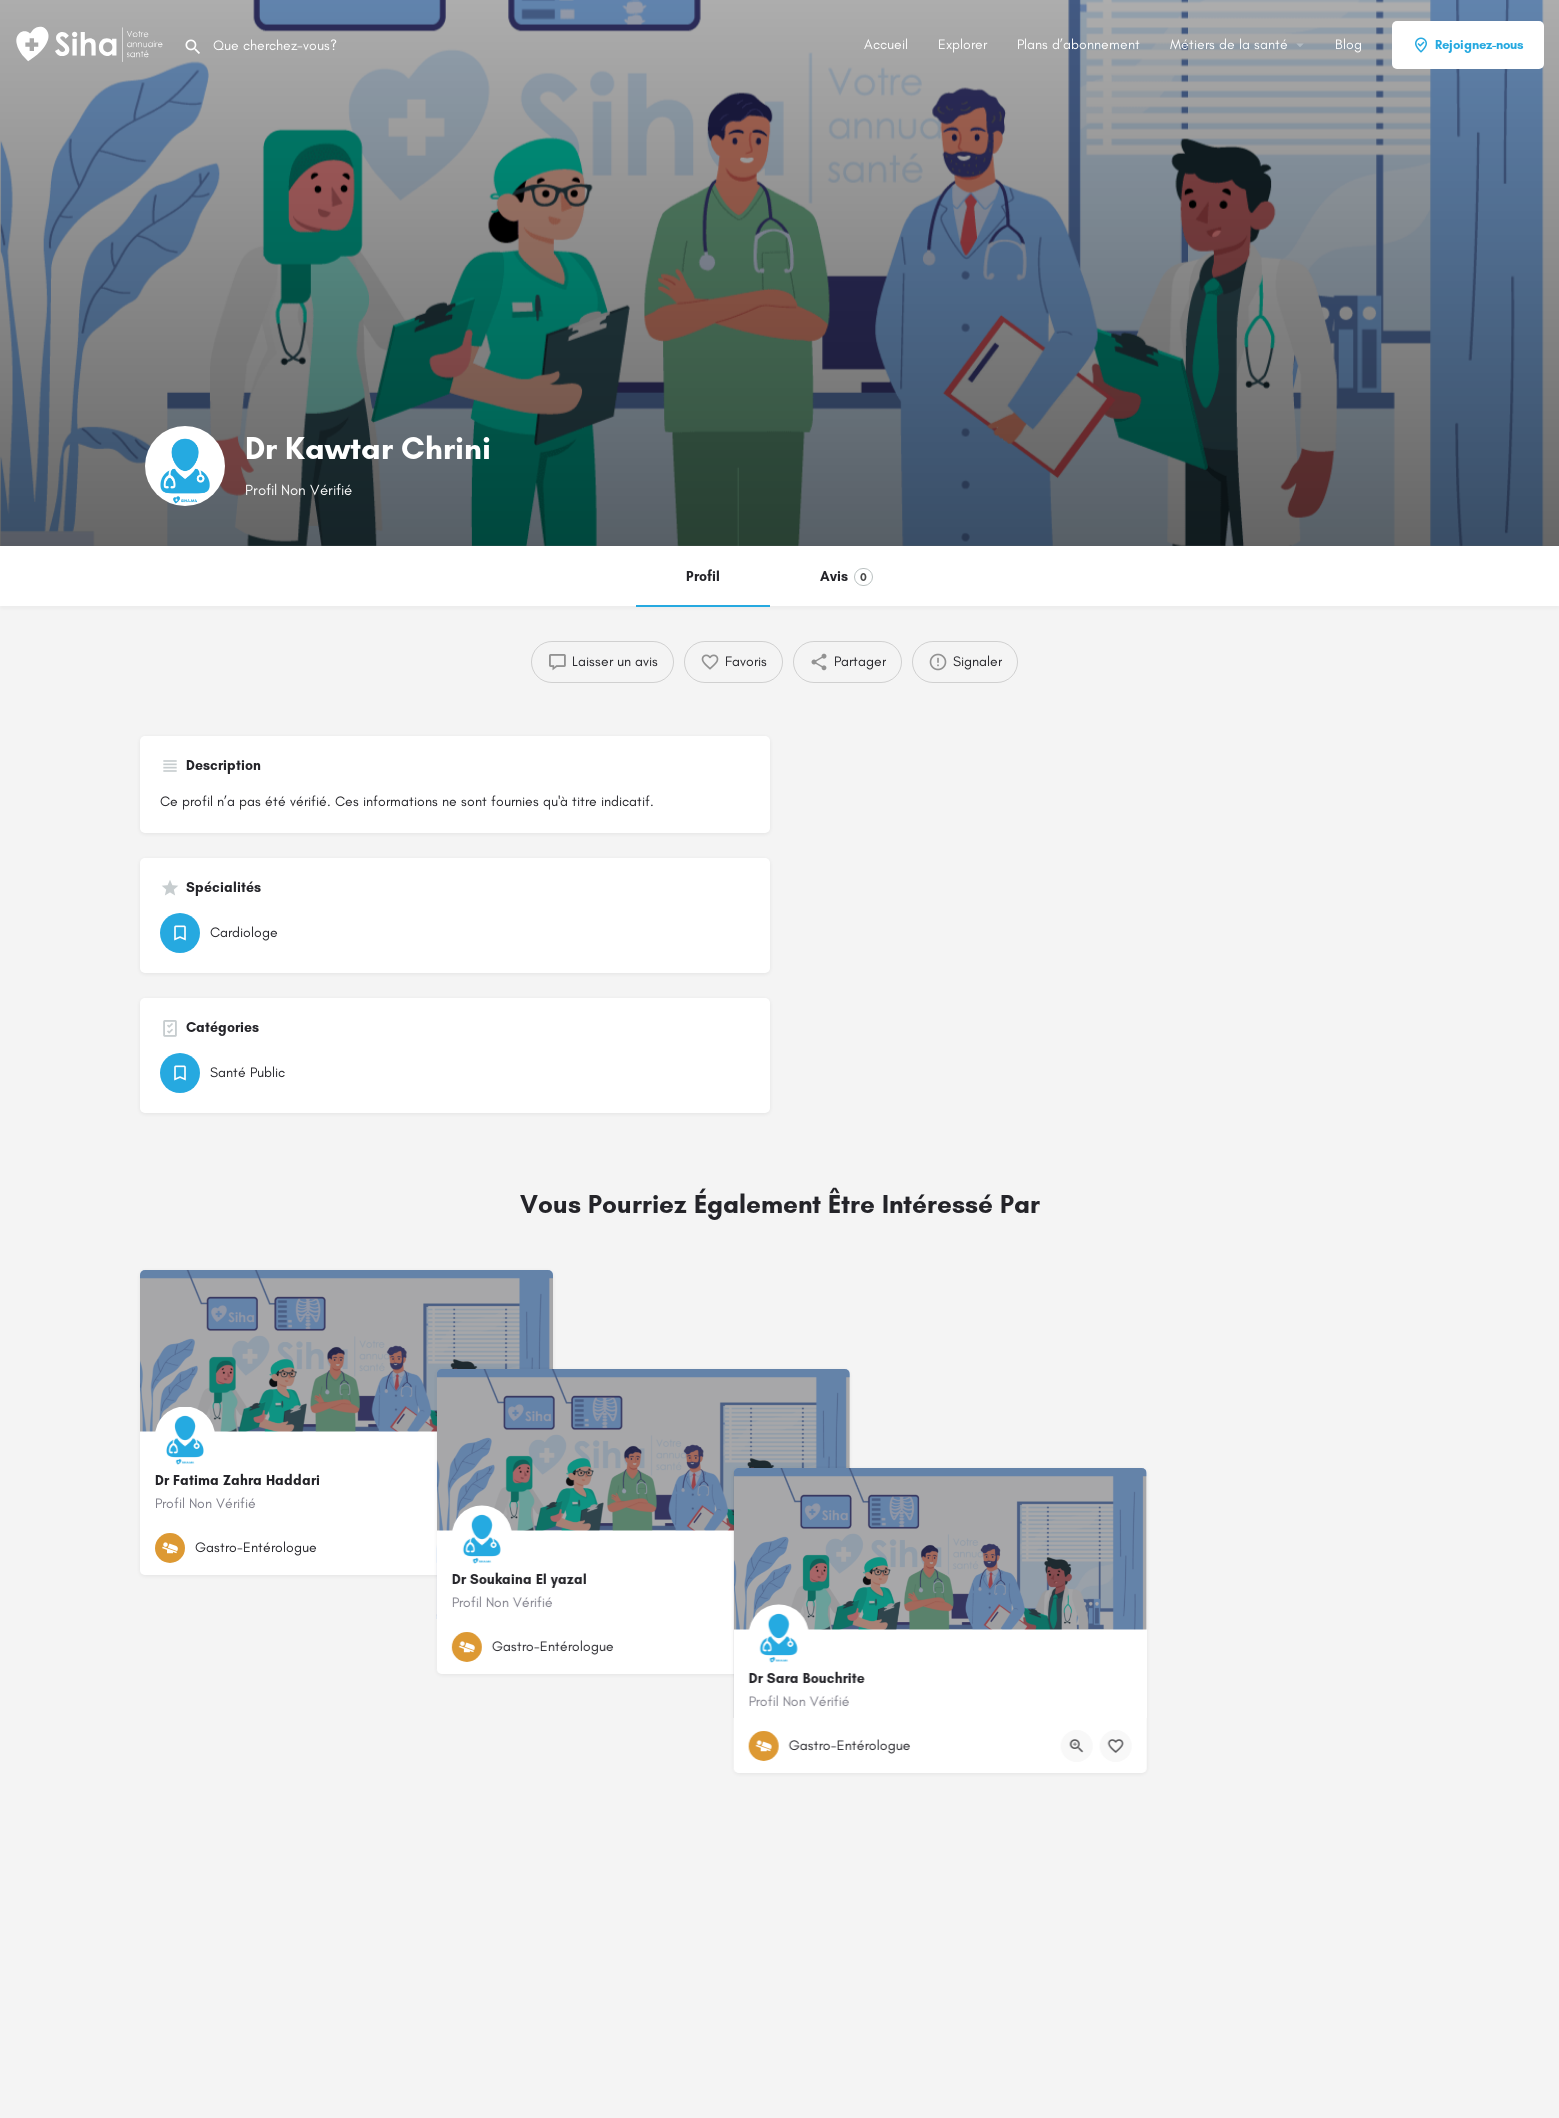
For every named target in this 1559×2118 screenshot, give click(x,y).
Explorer (962, 44)
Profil (703, 576)
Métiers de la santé (1229, 44)
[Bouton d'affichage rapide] (483, 1548)
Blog (1348, 44)
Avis (846, 577)
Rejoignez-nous (1468, 45)
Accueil (886, 44)
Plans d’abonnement (1078, 44)
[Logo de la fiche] (185, 466)
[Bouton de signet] (522, 1548)
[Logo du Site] (91, 43)
